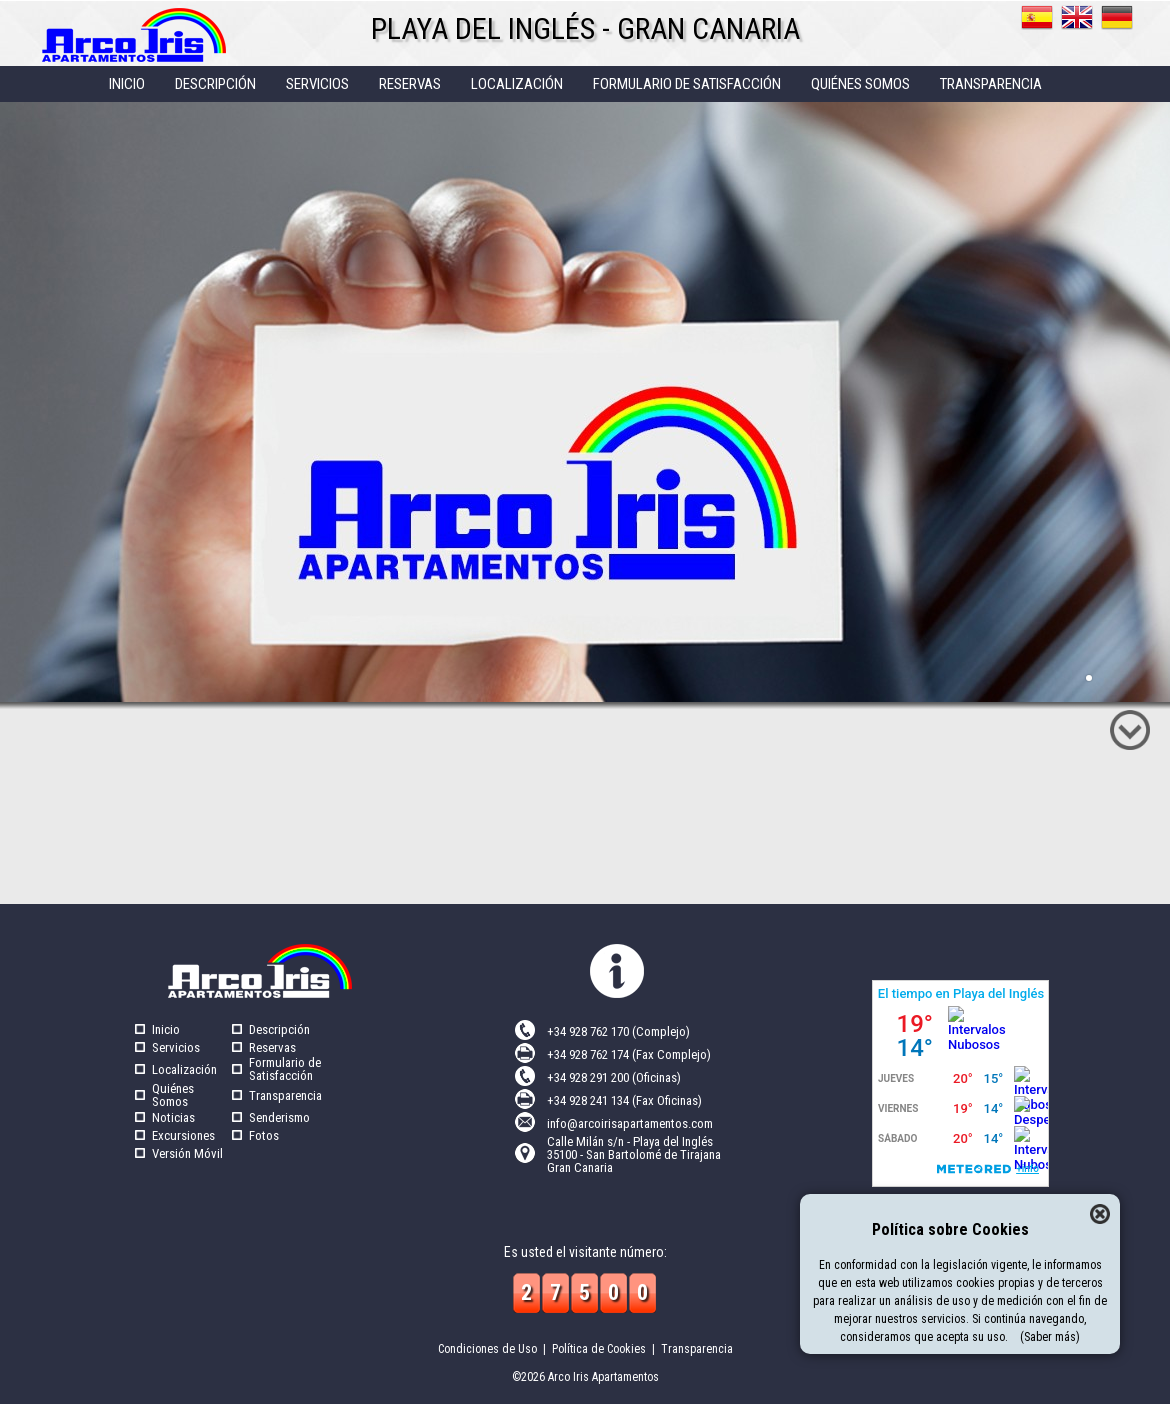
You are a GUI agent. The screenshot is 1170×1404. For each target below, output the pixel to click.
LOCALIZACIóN (517, 84)
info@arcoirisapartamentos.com (630, 1123)
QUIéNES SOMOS (860, 84)
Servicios (176, 1047)
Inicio (166, 1029)
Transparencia (285, 1095)
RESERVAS (410, 84)
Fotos (264, 1135)
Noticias (173, 1117)
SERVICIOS (317, 84)
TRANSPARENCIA (991, 84)
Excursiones (183, 1135)
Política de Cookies (599, 1349)
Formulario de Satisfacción (285, 1069)
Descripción (279, 1029)
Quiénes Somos (173, 1095)
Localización (184, 1069)
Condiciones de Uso (487, 1349)
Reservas (272, 1047)
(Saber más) (1050, 1337)
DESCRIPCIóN (215, 84)
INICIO (127, 84)
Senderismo (279, 1117)
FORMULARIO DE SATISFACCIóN (687, 84)
